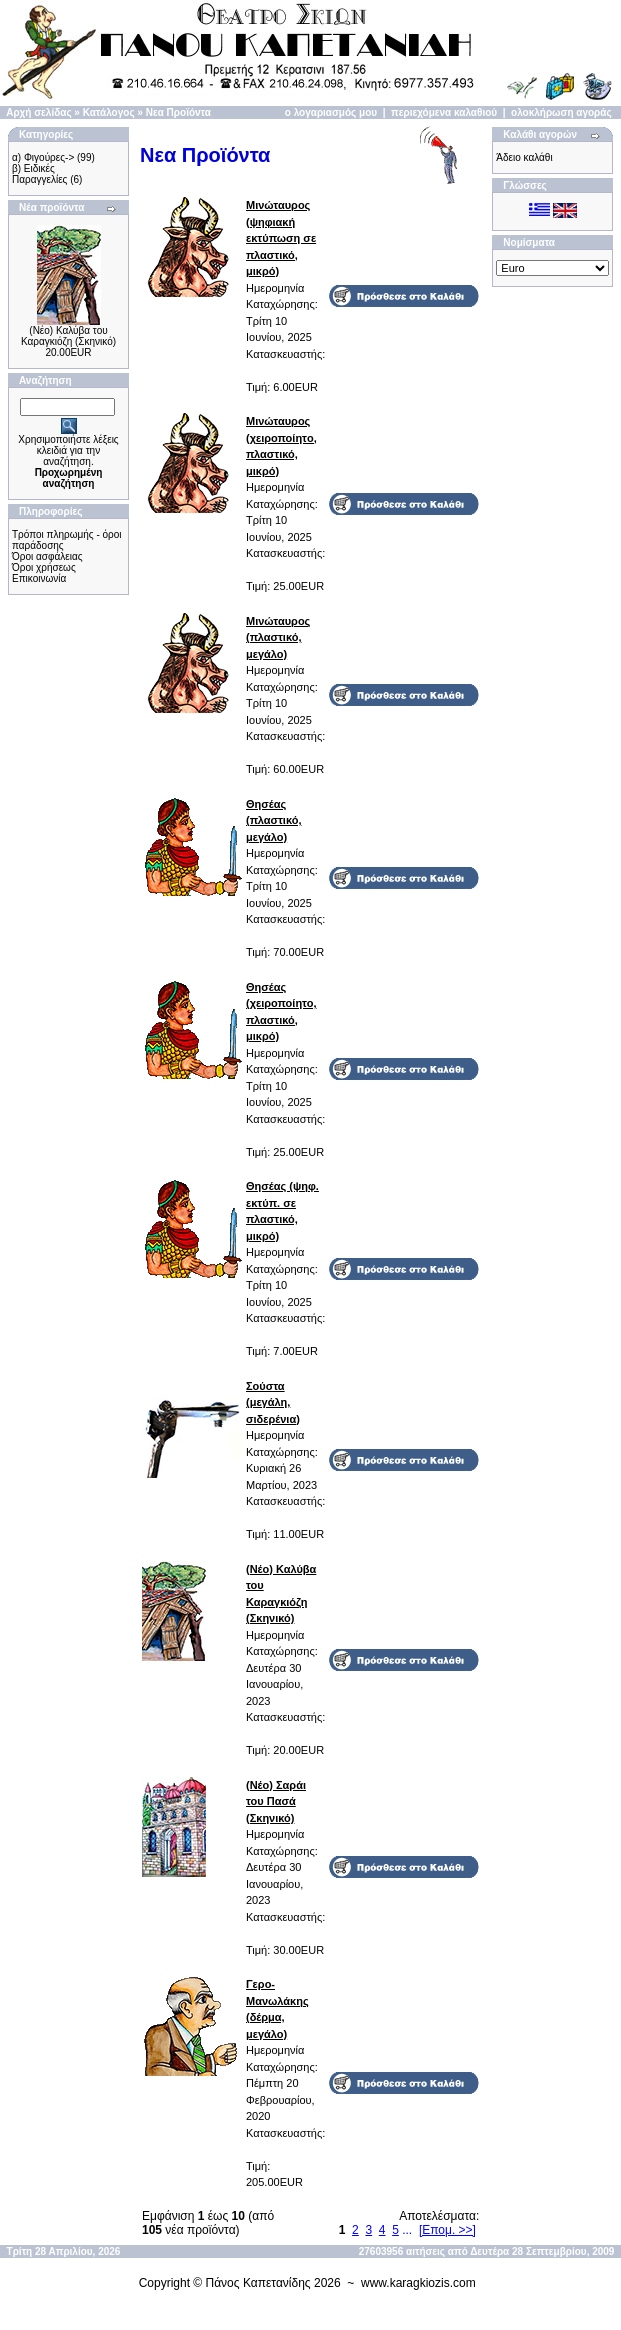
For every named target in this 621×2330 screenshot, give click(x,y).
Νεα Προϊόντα (178, 112)
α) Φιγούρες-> (43, 157)
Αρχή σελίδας (38, 112)
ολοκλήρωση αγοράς (561, 112)
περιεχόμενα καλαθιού (444, 112)
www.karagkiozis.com (418, 2283)
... (407, 2230)
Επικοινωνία (39, 578)
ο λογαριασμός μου (331, 112)
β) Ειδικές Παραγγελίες (39, 174)
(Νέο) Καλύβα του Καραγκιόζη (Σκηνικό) (68, 336)
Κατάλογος (109, 112)
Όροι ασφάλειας (47, 556)
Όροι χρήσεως (44, 567)
